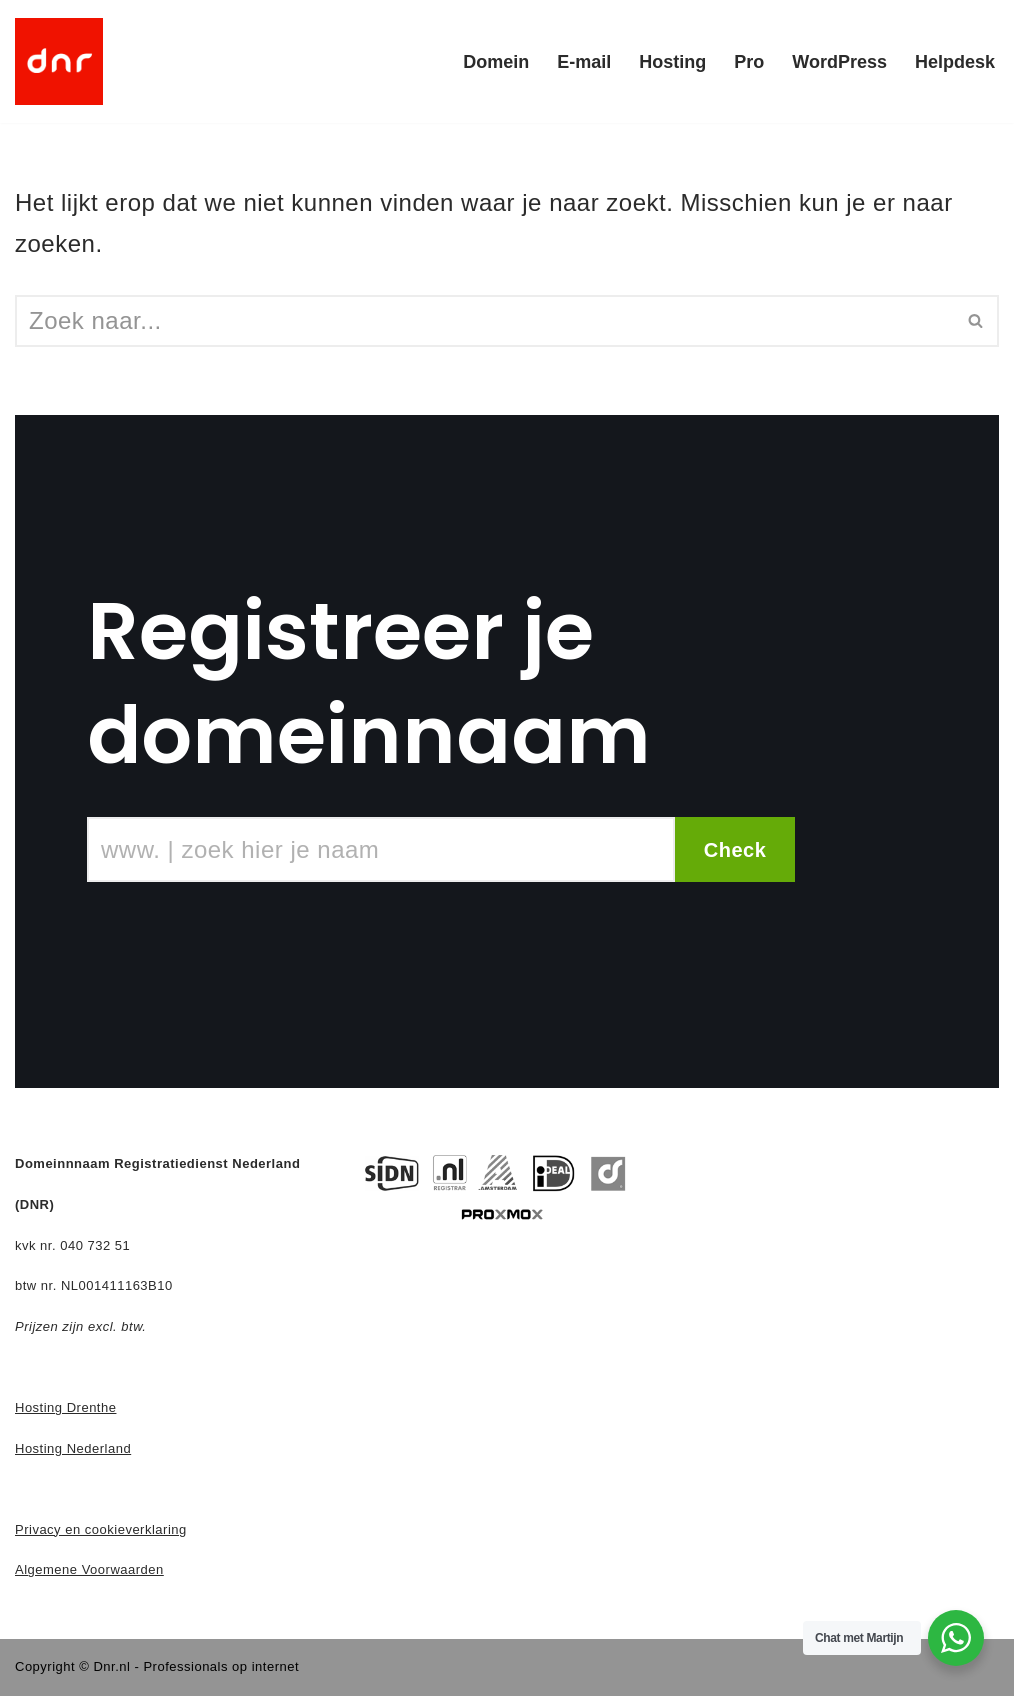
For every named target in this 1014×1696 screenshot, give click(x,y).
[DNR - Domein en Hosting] (59, 61)
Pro (749, 62)
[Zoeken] (484, 321)
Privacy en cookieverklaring (101, 1529)
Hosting (672, 62)
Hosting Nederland (73, 1448)
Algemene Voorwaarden (89, 1569)
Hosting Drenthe (65, 1407)
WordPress (839, 62)
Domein (496, 62)
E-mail (584, 62)
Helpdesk (955, 62)
